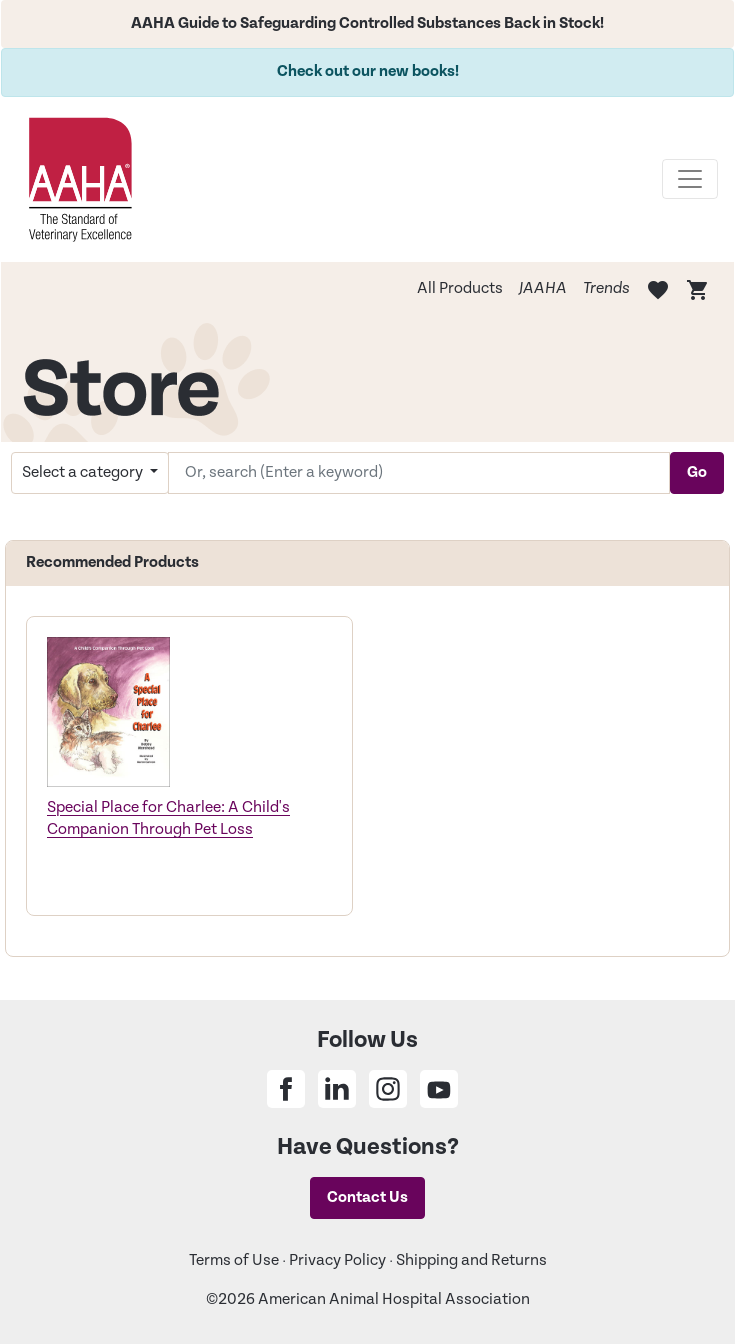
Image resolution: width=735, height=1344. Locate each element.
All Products (460, 288)
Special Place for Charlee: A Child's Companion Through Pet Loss (168, 818)
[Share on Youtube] (439, 1089)
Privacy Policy (337, 1260)
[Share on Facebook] (286, 1089)
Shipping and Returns (471, 1260)
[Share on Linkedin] (337, 1089)
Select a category (84, 472)
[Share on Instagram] (388, 1089)
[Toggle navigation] (690, 179)
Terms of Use (234, 1260)
